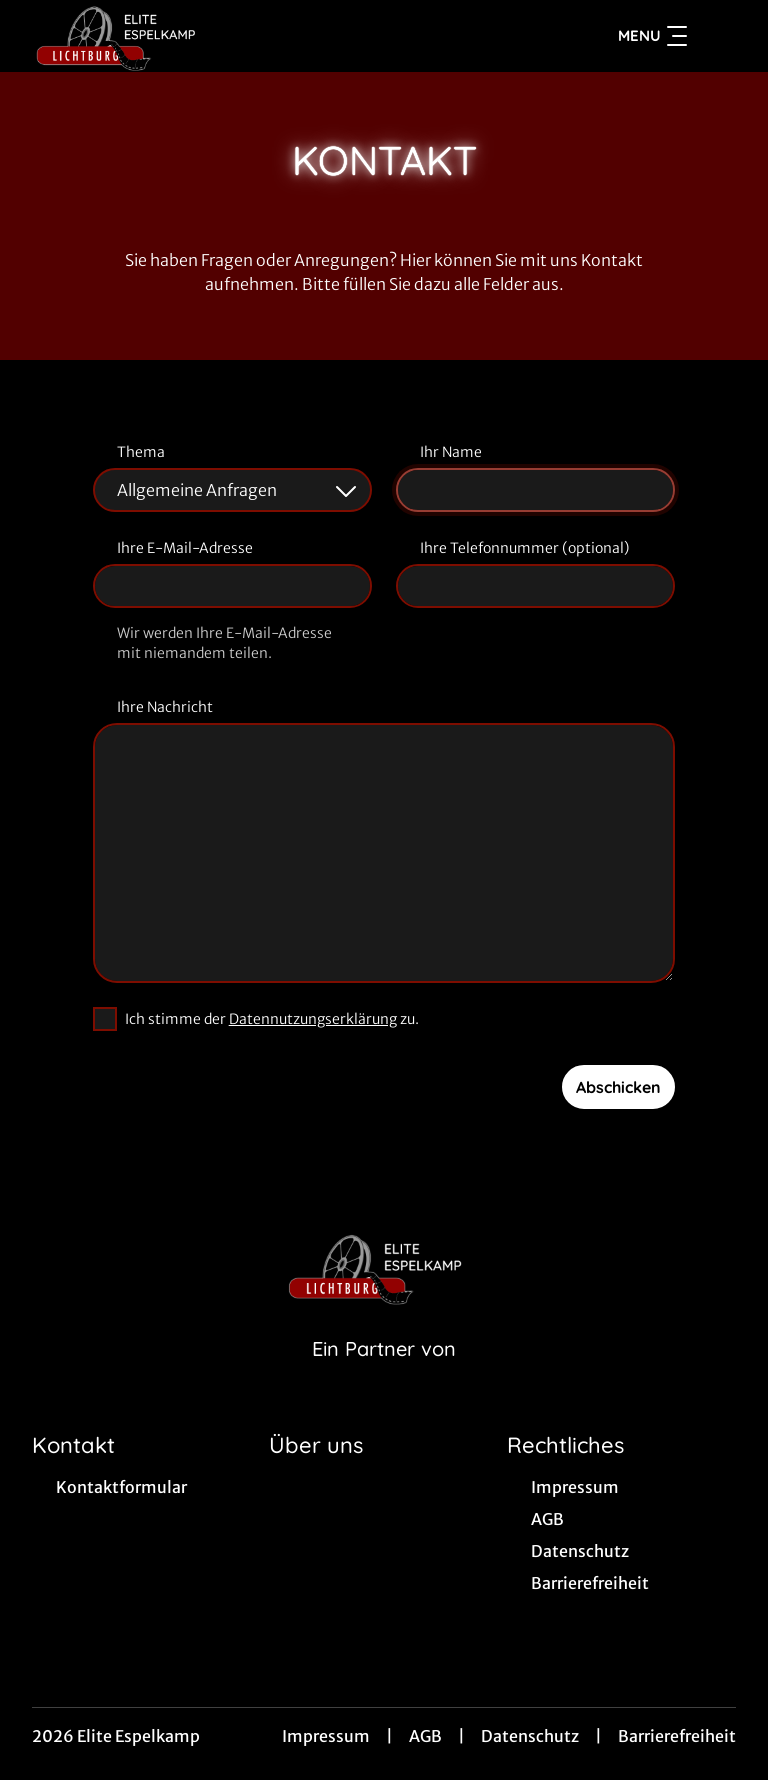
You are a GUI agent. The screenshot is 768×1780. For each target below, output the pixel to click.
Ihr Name (451, 452)
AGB (425, 1736)
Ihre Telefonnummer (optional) (524, 548)
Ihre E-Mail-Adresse (185, 548)
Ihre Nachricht (165, 707)
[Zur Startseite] (172, 36)
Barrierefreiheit (677, 1736)
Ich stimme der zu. (272, 1019)
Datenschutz (530, 1736)
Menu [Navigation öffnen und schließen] (652, 36)
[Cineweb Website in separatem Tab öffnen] (384, 1374)
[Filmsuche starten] (716, 36)
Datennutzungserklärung (313, 1019)
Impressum (326, 1736)
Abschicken (618, 1087)
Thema (141, 452)
